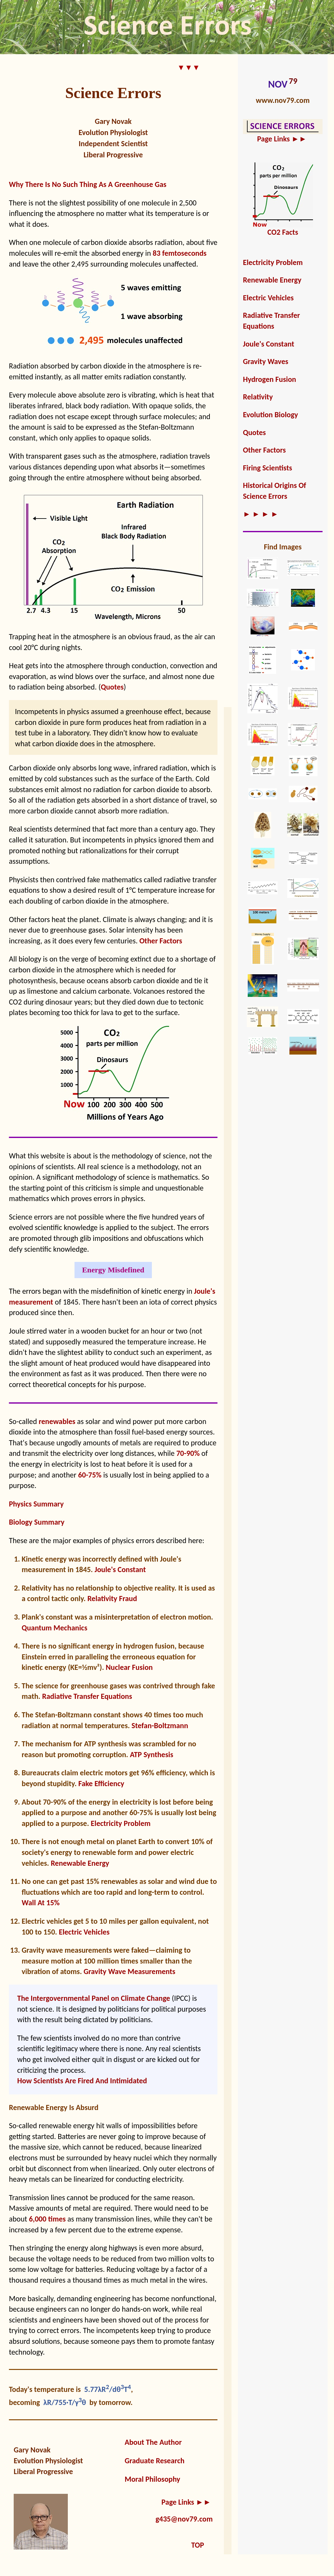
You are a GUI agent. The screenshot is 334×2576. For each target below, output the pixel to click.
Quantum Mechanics (54, 1627)
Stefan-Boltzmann (159, 1725)
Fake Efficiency (101, 1783)
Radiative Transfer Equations (87, 1696)
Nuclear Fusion (129, 1667)
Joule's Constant (120, 1569)
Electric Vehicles (84, 1931)
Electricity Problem (121, 1823)
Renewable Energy (80, 1863)
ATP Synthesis (151, 1754)
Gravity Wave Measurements (129, 1971)
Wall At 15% (41, 1902)
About (31, 1802)
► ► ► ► (260, 514)
